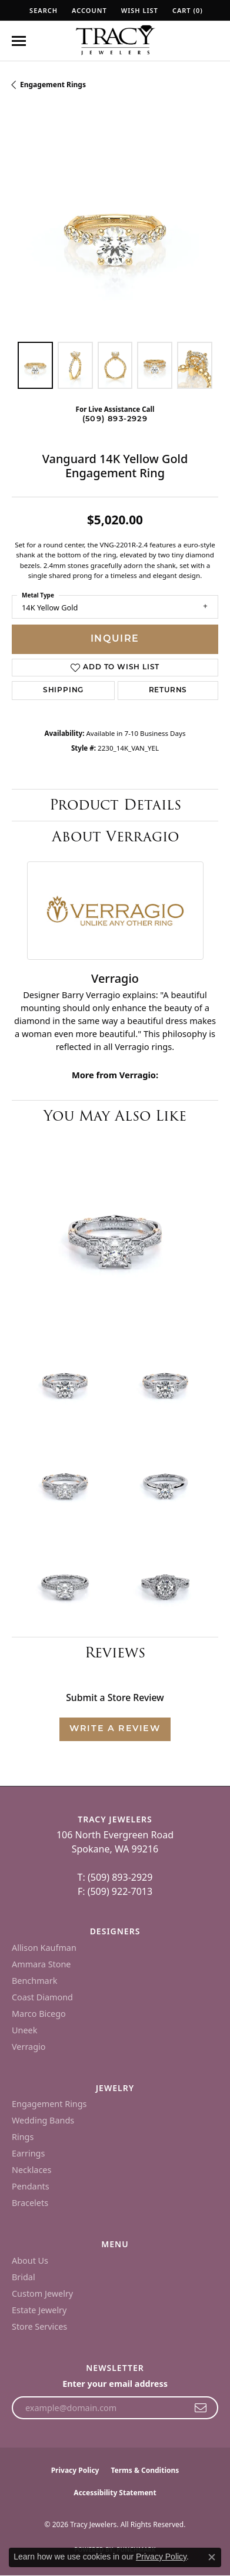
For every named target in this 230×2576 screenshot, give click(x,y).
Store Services (39, 2326)
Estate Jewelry (39, 2310)
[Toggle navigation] (19, 41)
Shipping (63, 690)
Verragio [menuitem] (28, 2046)
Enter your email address (115, 2383)
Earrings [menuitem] (28, 2153)
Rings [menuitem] (23, 2136)
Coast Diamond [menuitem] (42, 1997)
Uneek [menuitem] (24, 2030)
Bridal (23, 2277)
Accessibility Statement (115, 2493)
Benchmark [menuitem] (34, 1980)
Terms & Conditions (145, 2470)
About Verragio (115, 836)
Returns (168, 690)
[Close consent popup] (211, 2557)
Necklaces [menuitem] (31, 2169)
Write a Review (114, 1729)
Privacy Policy (75, 2470)
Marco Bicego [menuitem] (39, 2013)
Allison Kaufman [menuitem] (44, 1947)
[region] (115, 226)
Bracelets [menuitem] (30, 2202)
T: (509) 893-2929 (115, 1877)
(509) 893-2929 (115, 419)
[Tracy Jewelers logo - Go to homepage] (115, 41)
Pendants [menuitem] (30, 2186)
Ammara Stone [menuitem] (41, 1964)
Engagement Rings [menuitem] (49, 2103)
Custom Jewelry (42, 2293)
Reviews (115, 1652)
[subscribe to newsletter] (201, 2408)
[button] (42, 10)
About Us (30, 2260)
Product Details (115, 804)
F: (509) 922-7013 (115, 1891)
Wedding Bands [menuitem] (43, 2120)
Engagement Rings (53, 85)
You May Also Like (115, 1116)
